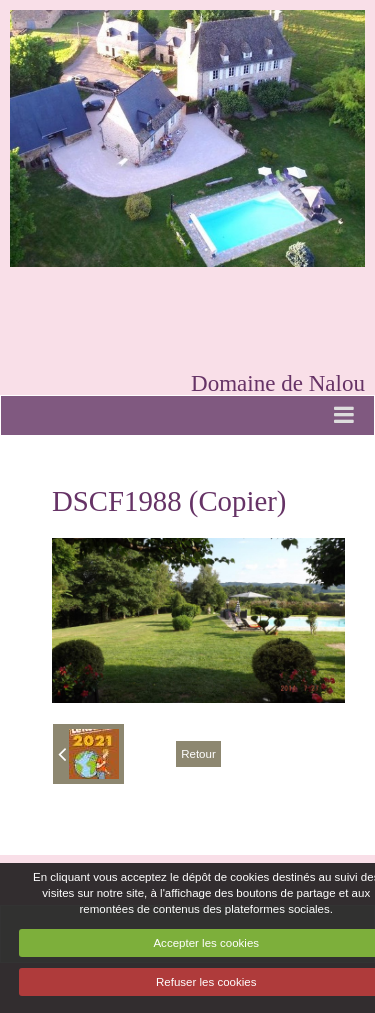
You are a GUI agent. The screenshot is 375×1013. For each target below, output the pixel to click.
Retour (198, 754)
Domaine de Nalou (278, 383)
